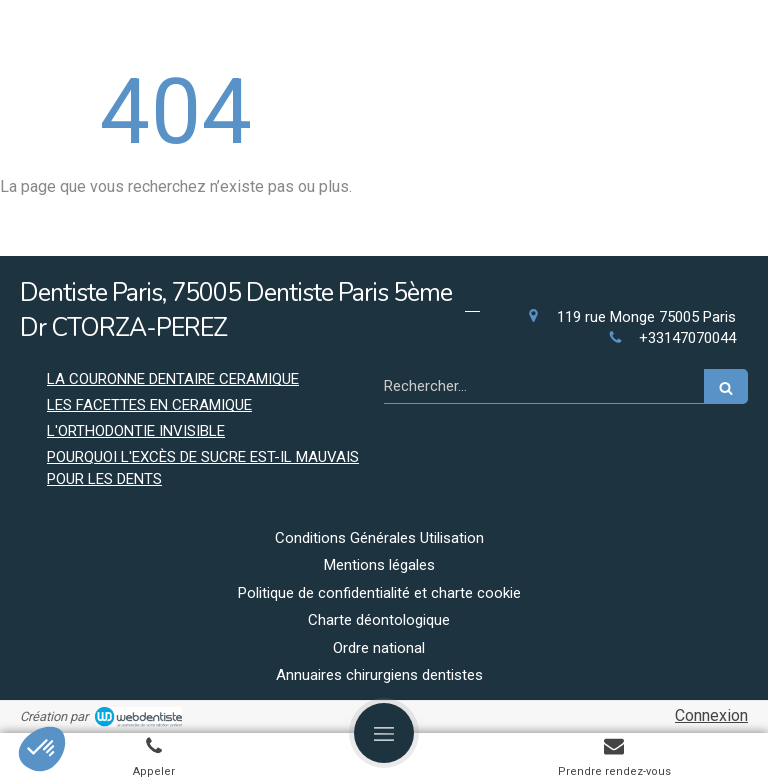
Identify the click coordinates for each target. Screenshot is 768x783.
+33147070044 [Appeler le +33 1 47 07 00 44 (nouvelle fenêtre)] (687, 338)
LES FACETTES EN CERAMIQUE (149, 405)
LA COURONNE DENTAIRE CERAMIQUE (173, 379)
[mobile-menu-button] (384, 733)
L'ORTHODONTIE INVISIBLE (136, 431)
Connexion (711, 715)
